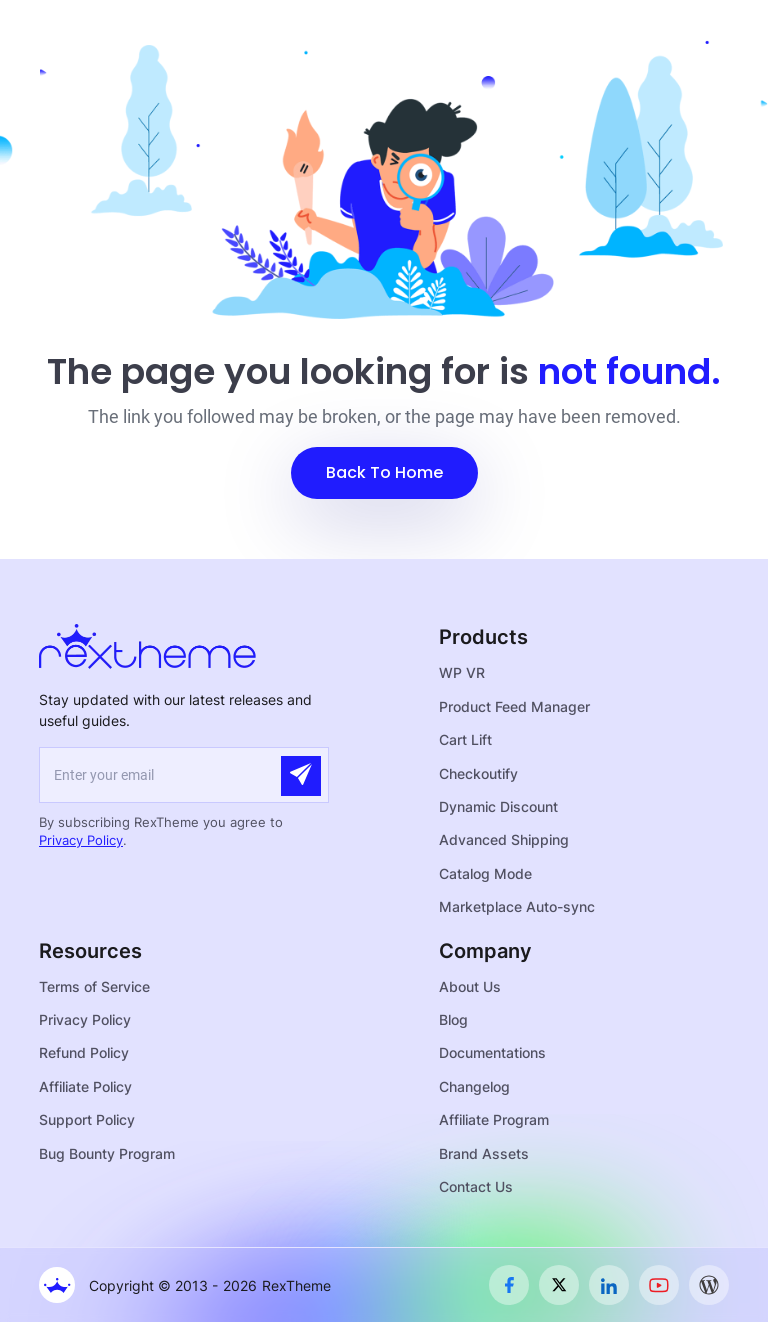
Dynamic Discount (498, 806)
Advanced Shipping (504, 839)
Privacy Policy (81, 840)
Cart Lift (465, 739)
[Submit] (301, 776)
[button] (384, 473)
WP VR (462, 672)
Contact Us (476, 1186)
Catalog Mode (485, 873)
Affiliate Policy (85, 1086)
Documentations (492, 1052)
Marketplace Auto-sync (517, 906)
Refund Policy (84, 1052)
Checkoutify (478, 773)
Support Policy (87, 1119)
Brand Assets (484, 1153)
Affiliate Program (494, 1119)
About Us (470, 986)
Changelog (474, 1086)
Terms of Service (94, 986)
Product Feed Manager (514, 706)
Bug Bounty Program (107, 1153)
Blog (453, 1019)
